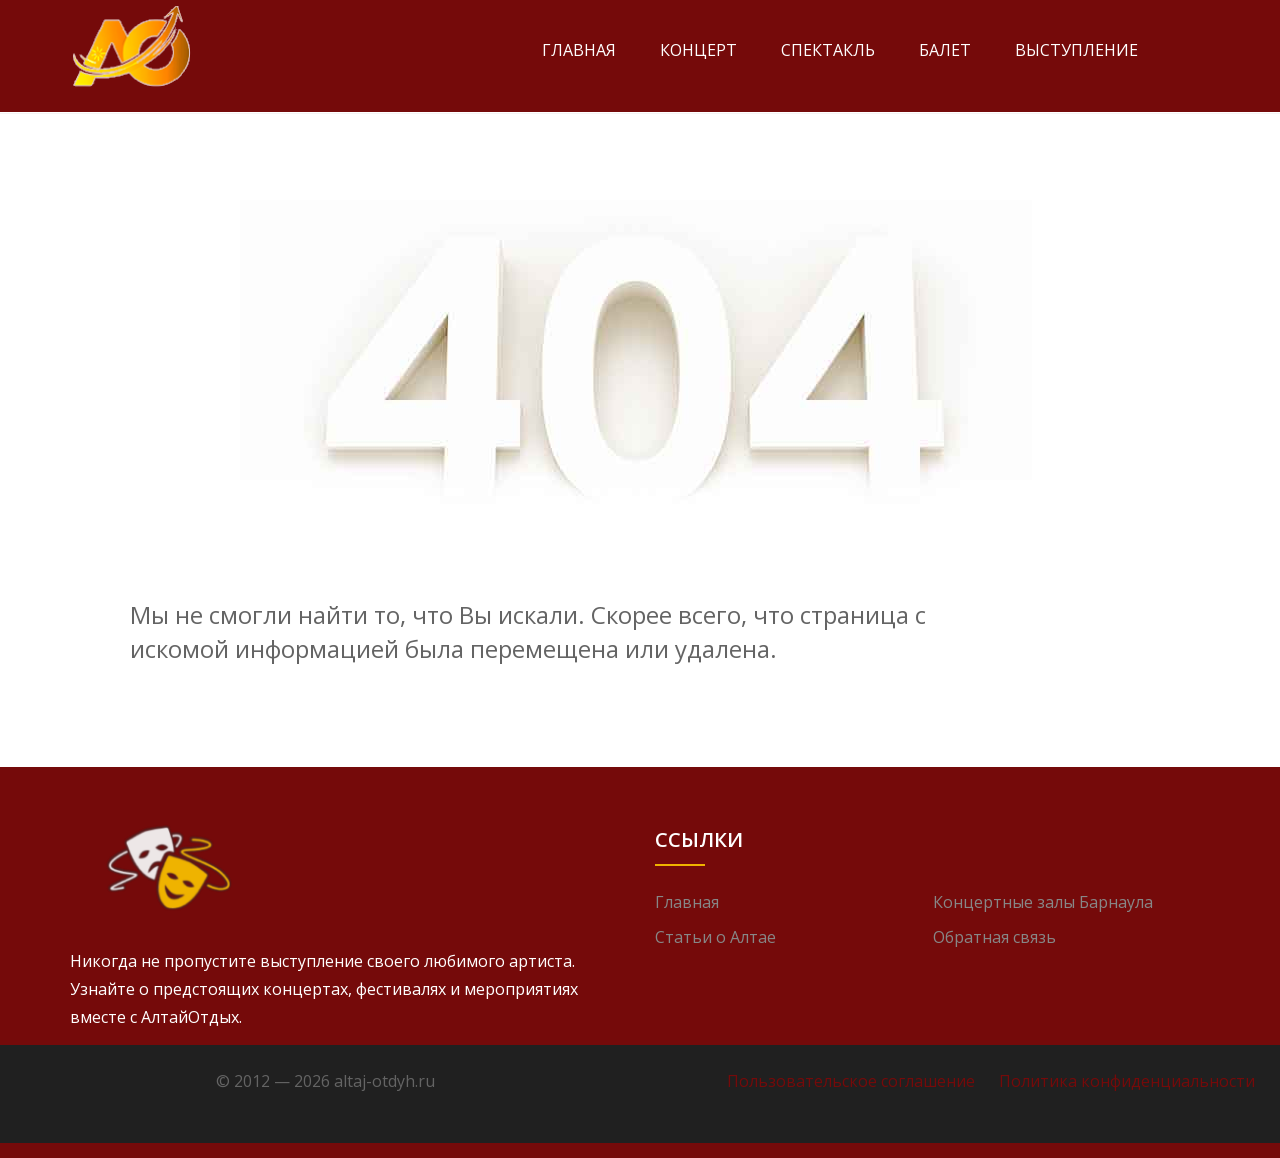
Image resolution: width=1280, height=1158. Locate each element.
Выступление (1076, 50)
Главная (579, 50)
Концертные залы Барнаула (1043, 902)
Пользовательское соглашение (851, 1081)
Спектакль (828, 50)
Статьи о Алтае (715, 937)
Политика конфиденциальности (1127, 1081)
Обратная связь (994, 937)
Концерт (698, 50)
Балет (945, 50)
